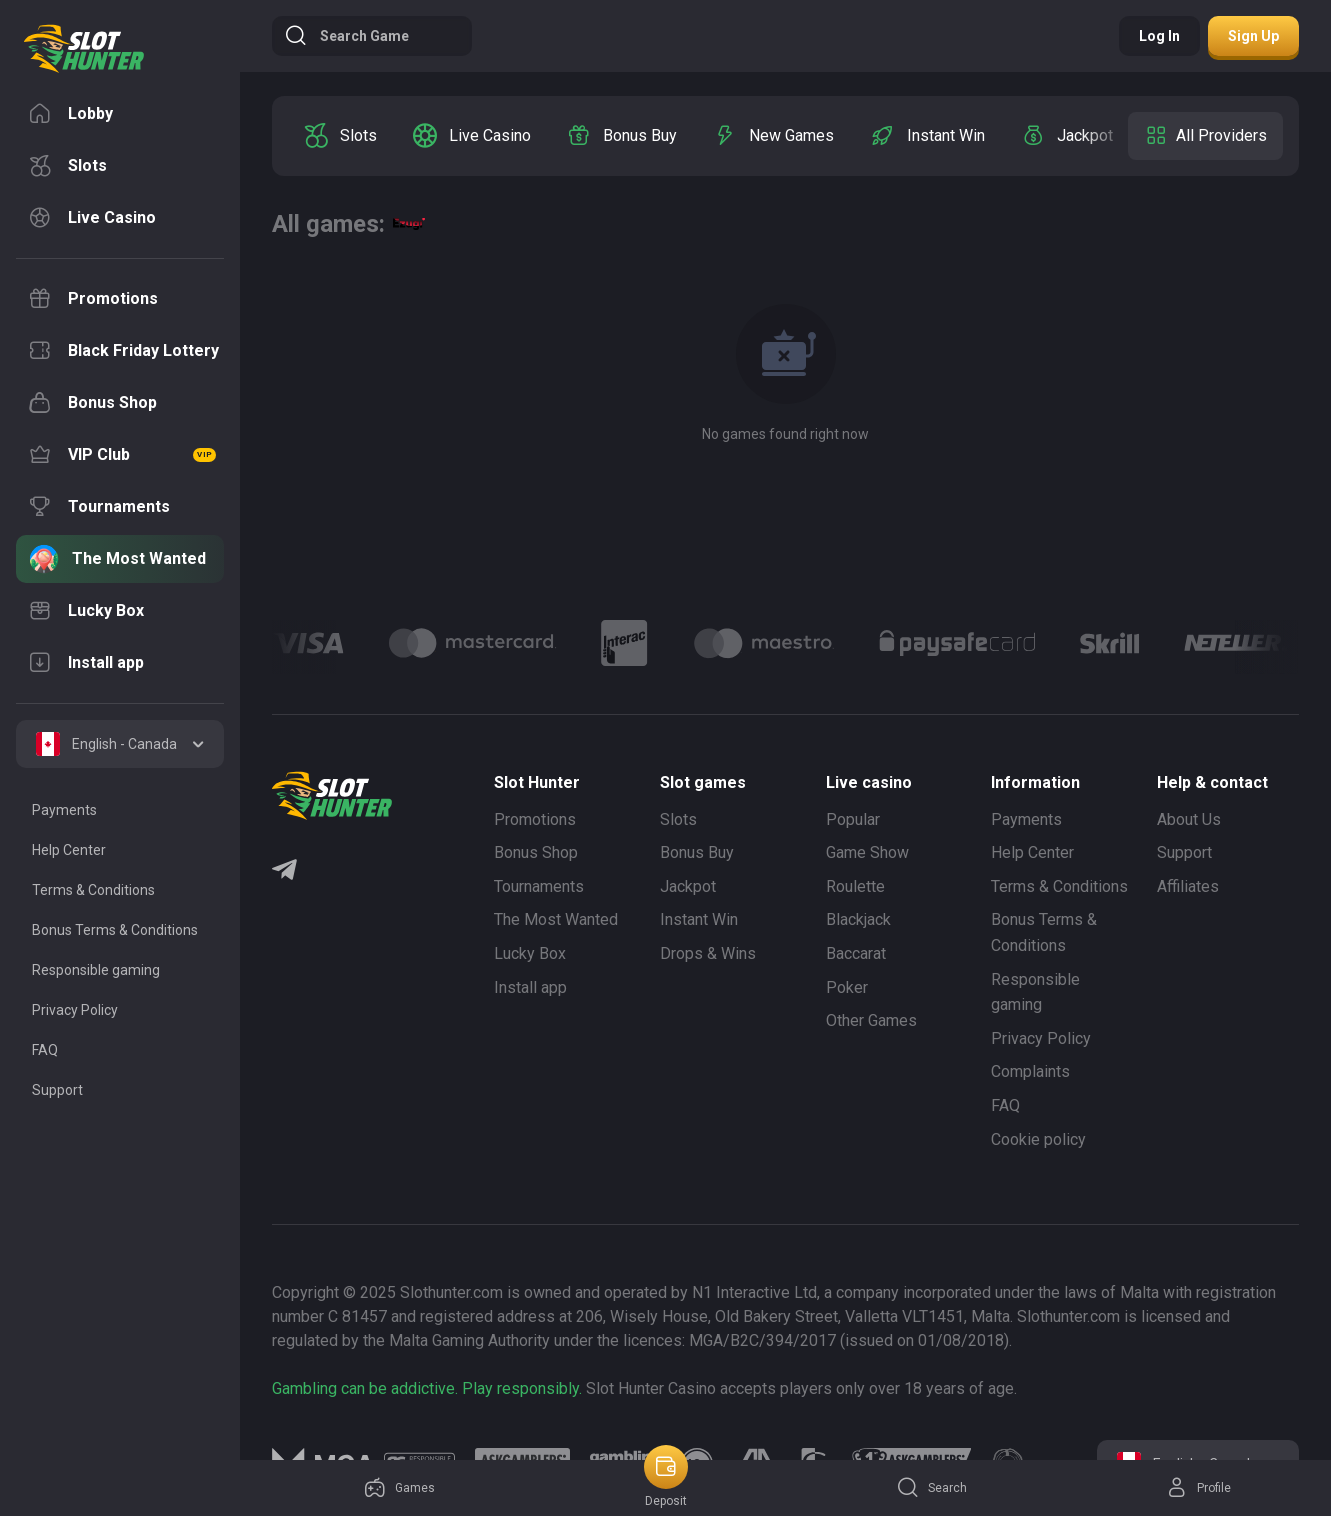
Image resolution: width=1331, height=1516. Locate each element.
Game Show (867, 852)
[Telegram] (284, 872)
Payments (1026, 819)
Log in (1159, 36)
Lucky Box (530, 953)
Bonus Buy (697, 852)
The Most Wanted (556, 919)
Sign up (1253, 36)
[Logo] (472, 643)
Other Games (871, 1020)
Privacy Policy (1041, 1038)
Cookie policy (1038, 1139)
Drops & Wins (708, 953)
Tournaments (539, 886)
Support (1184, 852)
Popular (853, 819)
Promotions (535, 819)
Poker (847, 987)
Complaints (1030, 1071)
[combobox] (120, 744)
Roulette (855, 886)
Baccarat (856, 953)
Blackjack (858, 919)
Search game (346, 36)
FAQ (1005, 1105)
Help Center (1032, 852)
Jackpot (688, 886)
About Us (1189, 819)
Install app (530, 987)
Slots (678, 819)
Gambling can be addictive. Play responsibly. (427, 1388)
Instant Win (699, 919)
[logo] (84, 49)
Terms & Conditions (1059, 886)
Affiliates (1188, 886)
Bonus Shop (536, 852)
